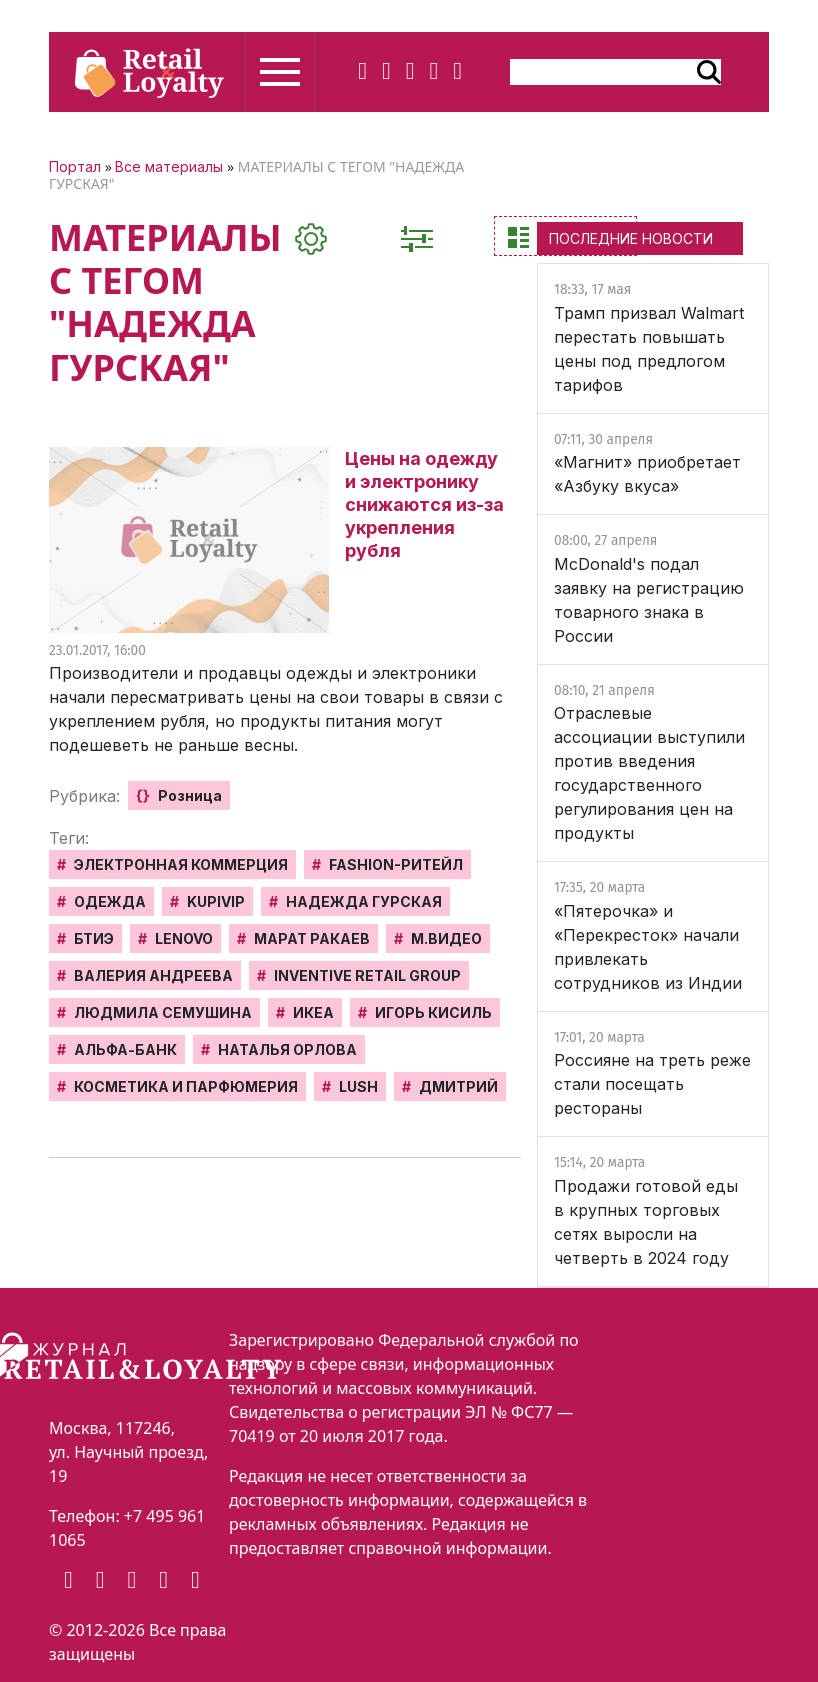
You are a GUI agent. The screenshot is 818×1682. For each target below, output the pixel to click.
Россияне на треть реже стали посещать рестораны (652, 1084)
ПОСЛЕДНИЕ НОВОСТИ (631, 238)
